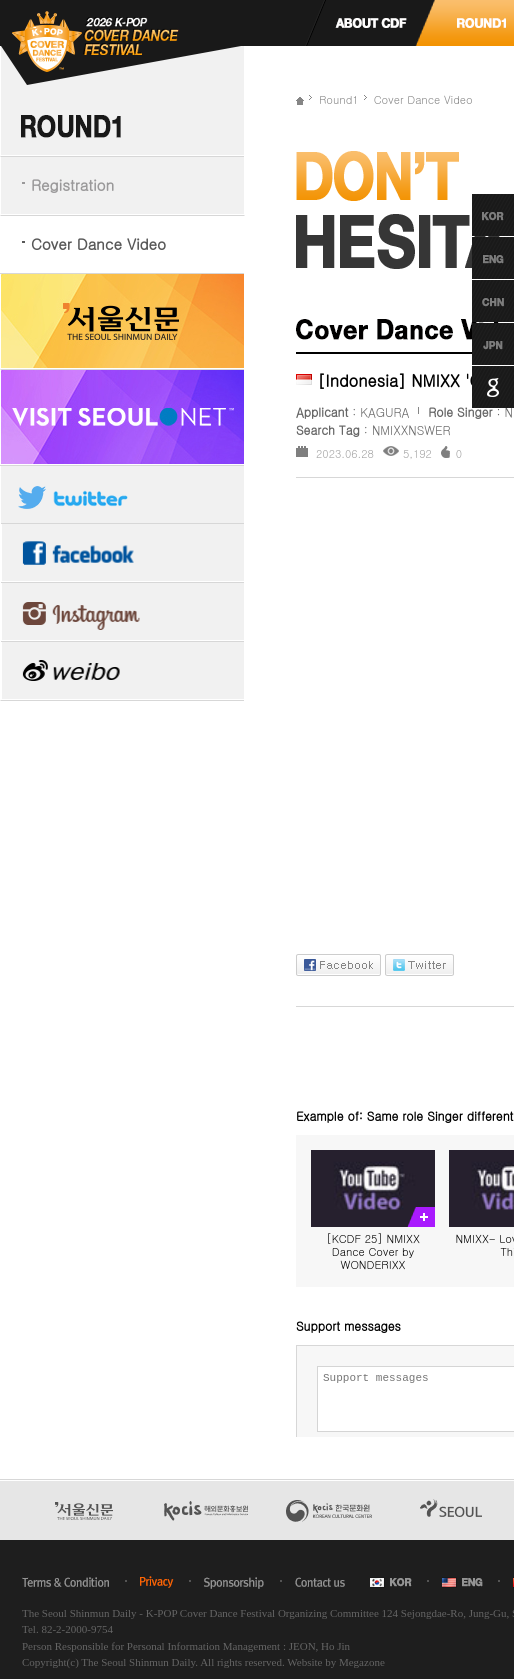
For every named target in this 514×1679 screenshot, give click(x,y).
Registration (72, 184)
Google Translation (474, 387)
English (474, 258)
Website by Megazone (335, 1662)
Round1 (339, 99)
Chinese (474, 301)
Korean (474, 215)
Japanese (474, 344)
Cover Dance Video (98, 243)
